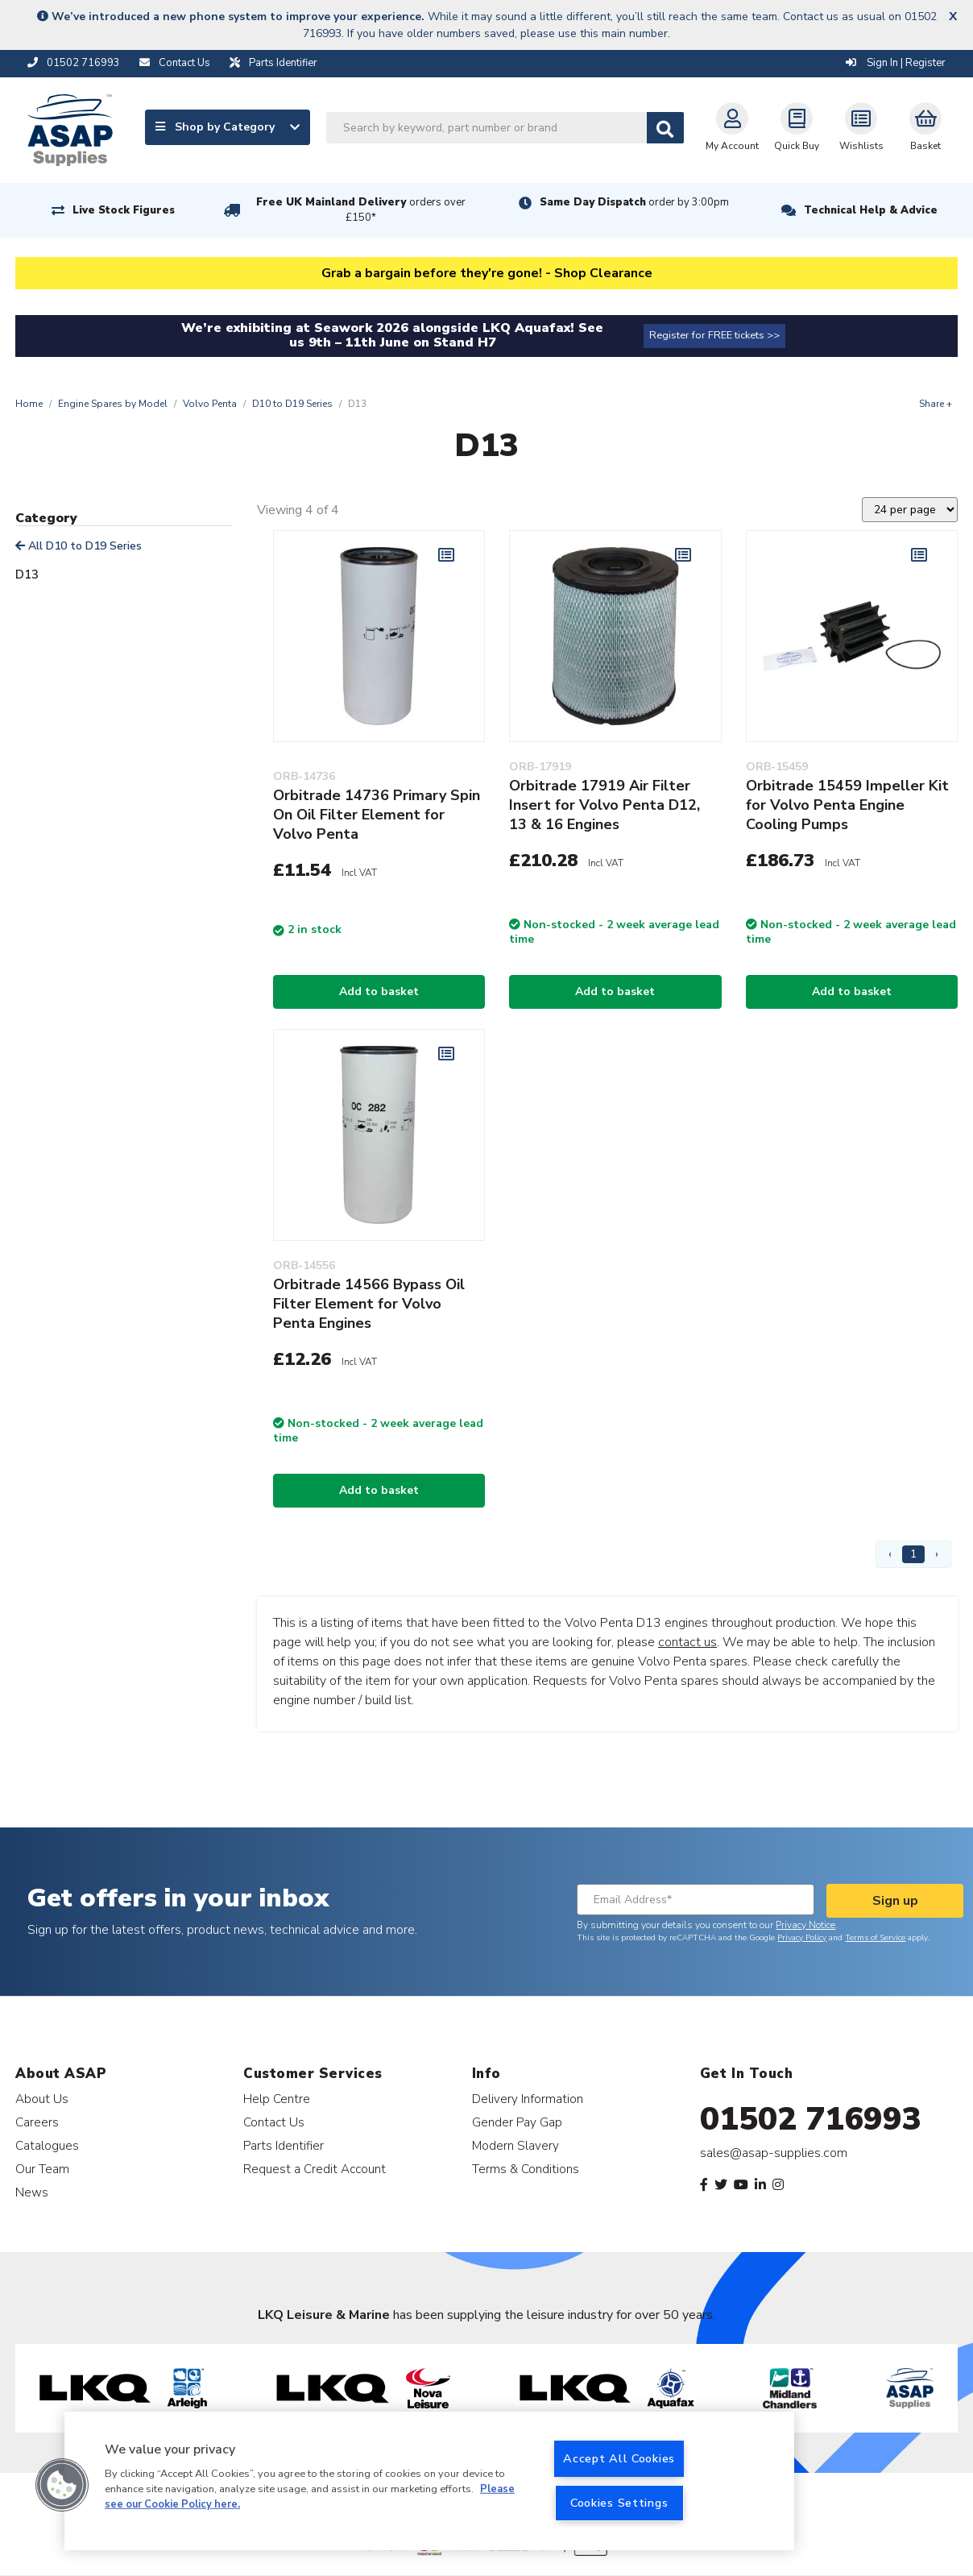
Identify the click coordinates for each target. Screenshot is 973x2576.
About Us (41, 2098)
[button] (62, 2485)
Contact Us (273, 2121)
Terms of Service (875, 1937)
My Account (732, 127)
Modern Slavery (515, 2145)
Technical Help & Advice (871, 210)
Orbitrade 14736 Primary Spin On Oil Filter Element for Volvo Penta (376, 815)
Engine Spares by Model (113, 403)
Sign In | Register (896, 63)
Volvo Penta (210, 403)
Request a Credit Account (314, 2168)
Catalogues (47, 2145)
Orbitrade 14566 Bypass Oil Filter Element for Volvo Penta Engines (369, 1304)
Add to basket (379, 991)
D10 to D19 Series (292, 403)
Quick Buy (796, 127)
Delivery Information (527, 2098)
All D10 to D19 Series (78, 546)
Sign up (895, 1901)
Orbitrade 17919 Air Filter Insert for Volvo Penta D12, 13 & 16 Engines (604, 805)
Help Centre (276, 2098)
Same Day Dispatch (634, 202)
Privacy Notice (805, 1925)
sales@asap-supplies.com (773, 2153)
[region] (429, 2481)
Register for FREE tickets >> (714, 335)
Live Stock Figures (123, 210)
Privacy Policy (801, 1937)
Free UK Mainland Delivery (361, 210)
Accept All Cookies (619, 2458)
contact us (687, 1642)
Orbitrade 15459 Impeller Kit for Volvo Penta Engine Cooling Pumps (847, 805)
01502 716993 (810, 2119)
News (31, 2192)
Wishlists (861, 127)
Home (29, 403)
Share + (935, 403)
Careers (37, 2121)
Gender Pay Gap (517, 2121)
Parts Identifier (283, 2145)
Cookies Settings (619, 2503)
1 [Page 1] (913, 1554)
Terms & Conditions (525, 2168)
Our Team (42, 2168)
